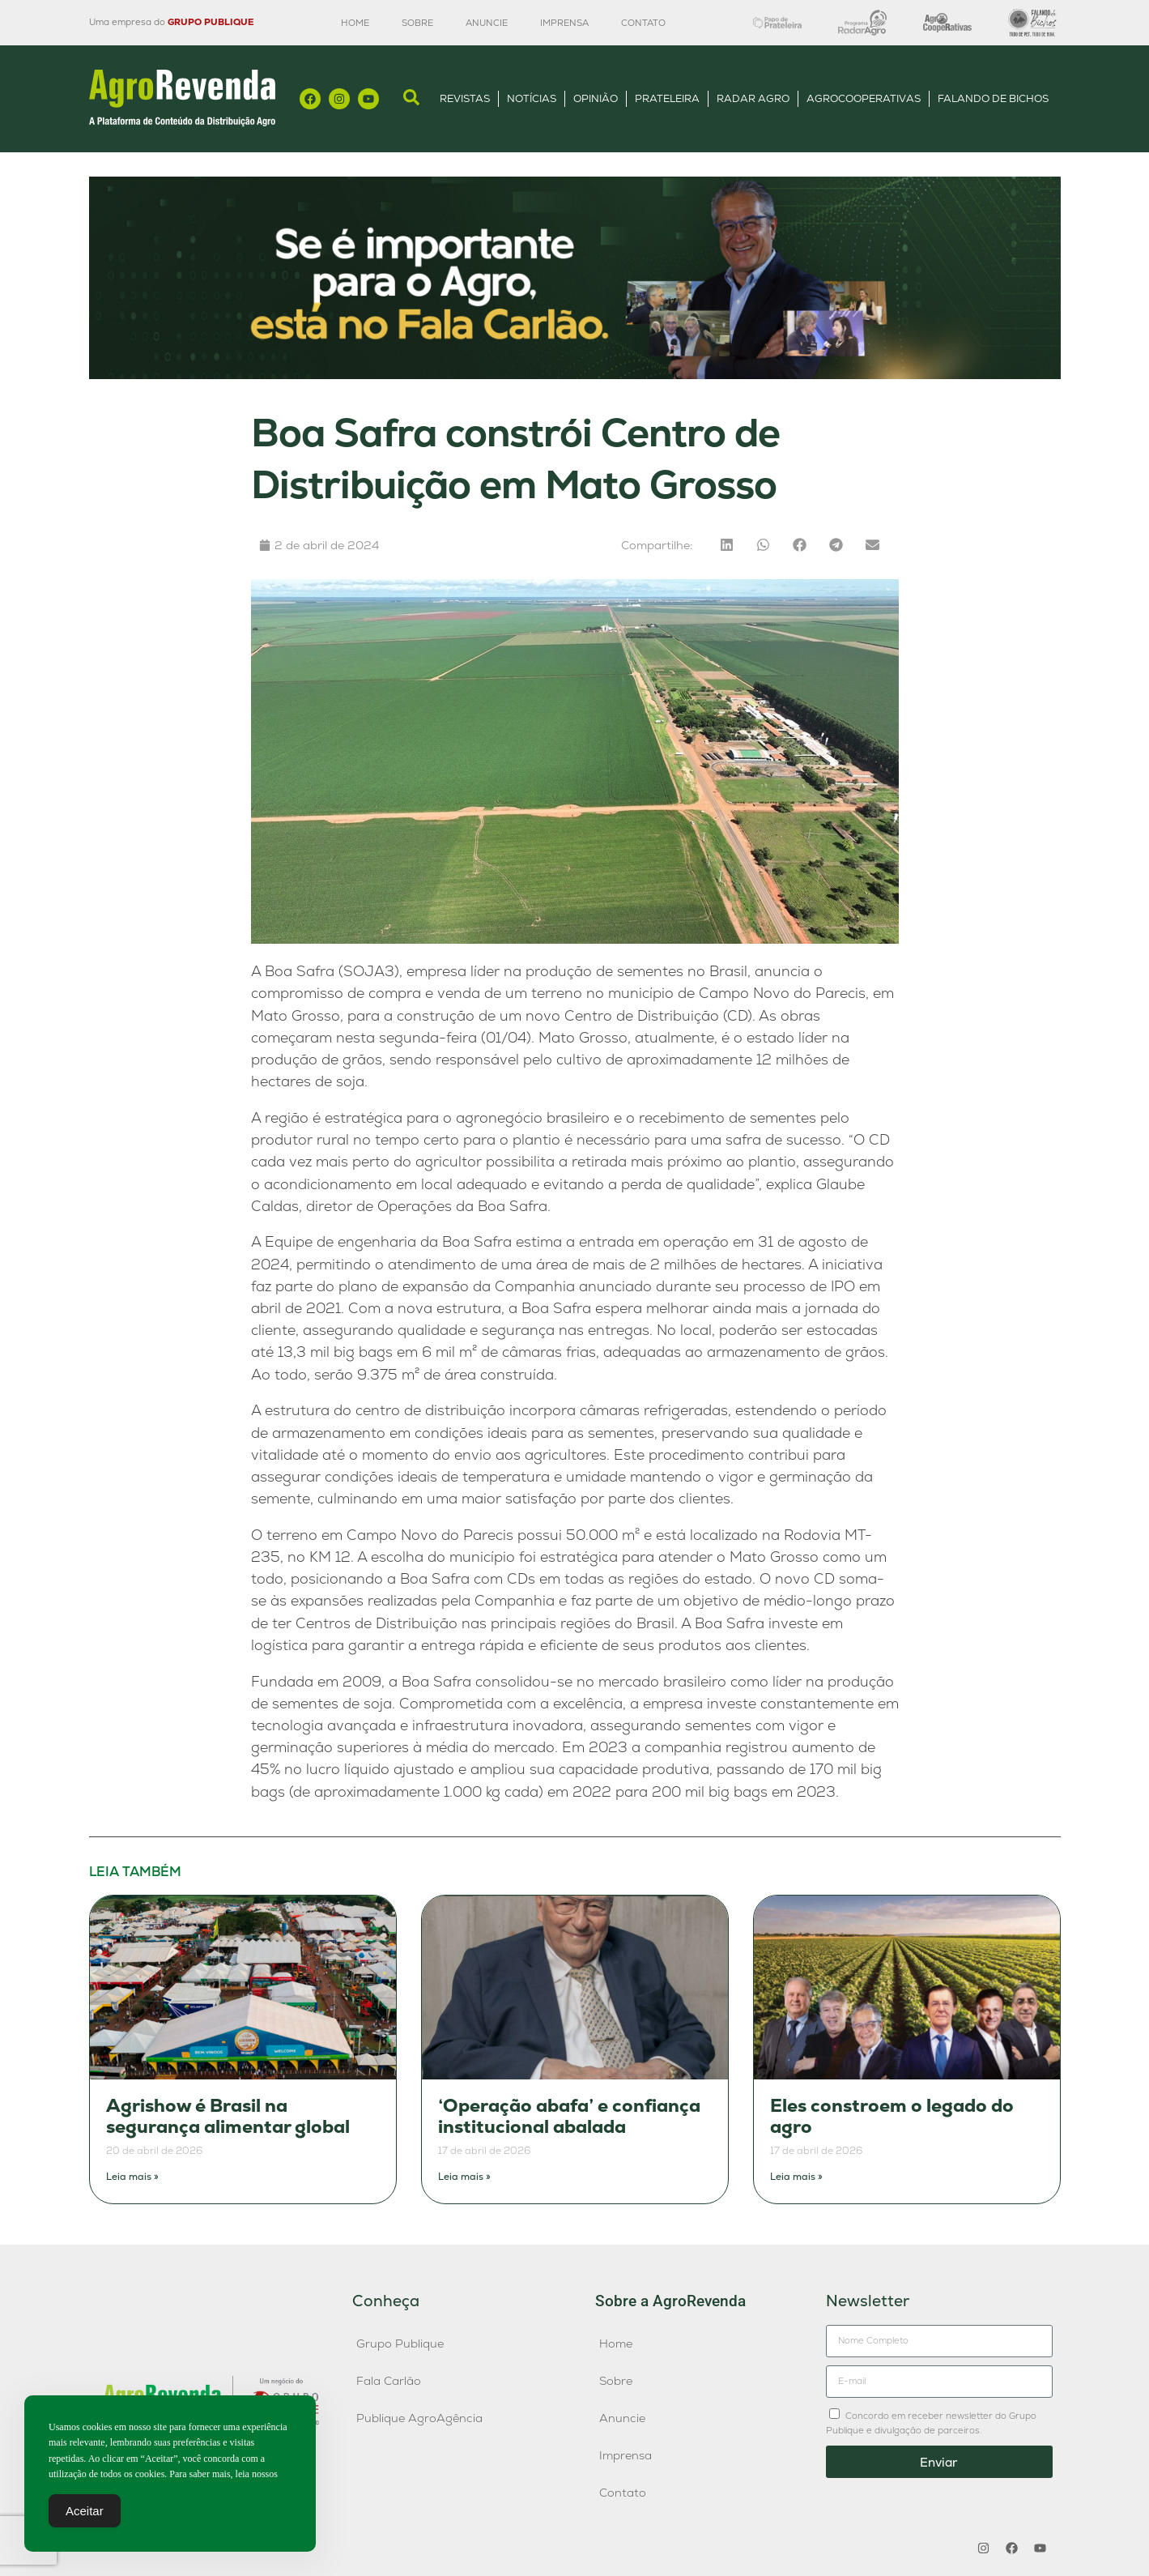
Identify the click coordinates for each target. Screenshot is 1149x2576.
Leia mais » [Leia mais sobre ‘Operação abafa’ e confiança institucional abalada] (464, 2176)
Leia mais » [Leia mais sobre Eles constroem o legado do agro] (796, 2176)
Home (355, 22)
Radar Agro (753, 98)
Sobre (417, 22)
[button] (727, 545)
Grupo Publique (400, 2343)
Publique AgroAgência (419, 2418)
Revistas (465, 98)
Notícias (531, 98)
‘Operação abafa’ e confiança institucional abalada (569, 2116)
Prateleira (667, 98)
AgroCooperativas (863, 98)
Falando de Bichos (993, 98)
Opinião (595, 98)
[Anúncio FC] (575, 375)
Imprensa (564, 22)
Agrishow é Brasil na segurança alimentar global (228, 2116)
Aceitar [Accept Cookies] (85, 2515)
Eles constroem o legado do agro (892, 2116)
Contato (643, 22)
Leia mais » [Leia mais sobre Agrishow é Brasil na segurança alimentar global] (132, 2176)
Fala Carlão (388, 2380)
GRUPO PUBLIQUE (210, 22)
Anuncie (487, 22)
